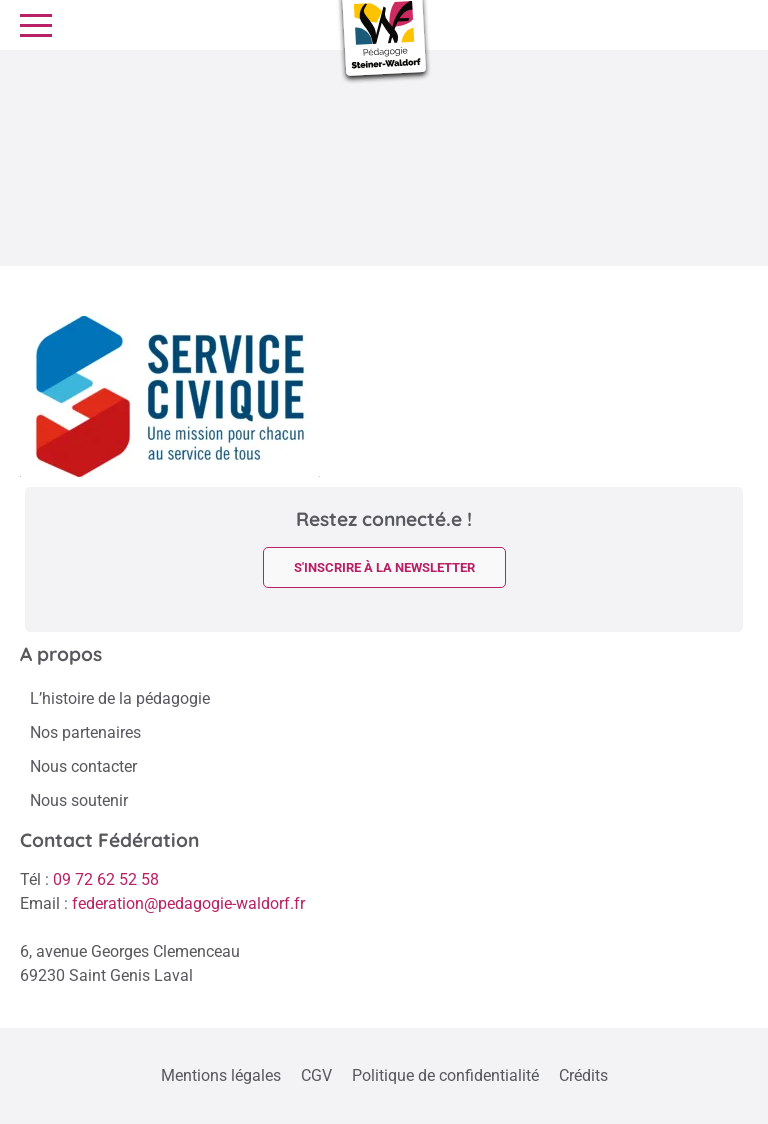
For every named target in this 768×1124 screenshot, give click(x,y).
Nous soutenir (79, 800)
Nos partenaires (85, 732)
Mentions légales (221, 1075)
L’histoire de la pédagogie (120, 698)
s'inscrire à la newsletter (384, 567)
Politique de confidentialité (445, 1075)
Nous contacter (83, 766)
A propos (61, 654)
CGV (316, 1075)
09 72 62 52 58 (106, 879)
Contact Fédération (109, 840)
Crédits (583, 1075)
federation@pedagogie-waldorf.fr (188, 903)
